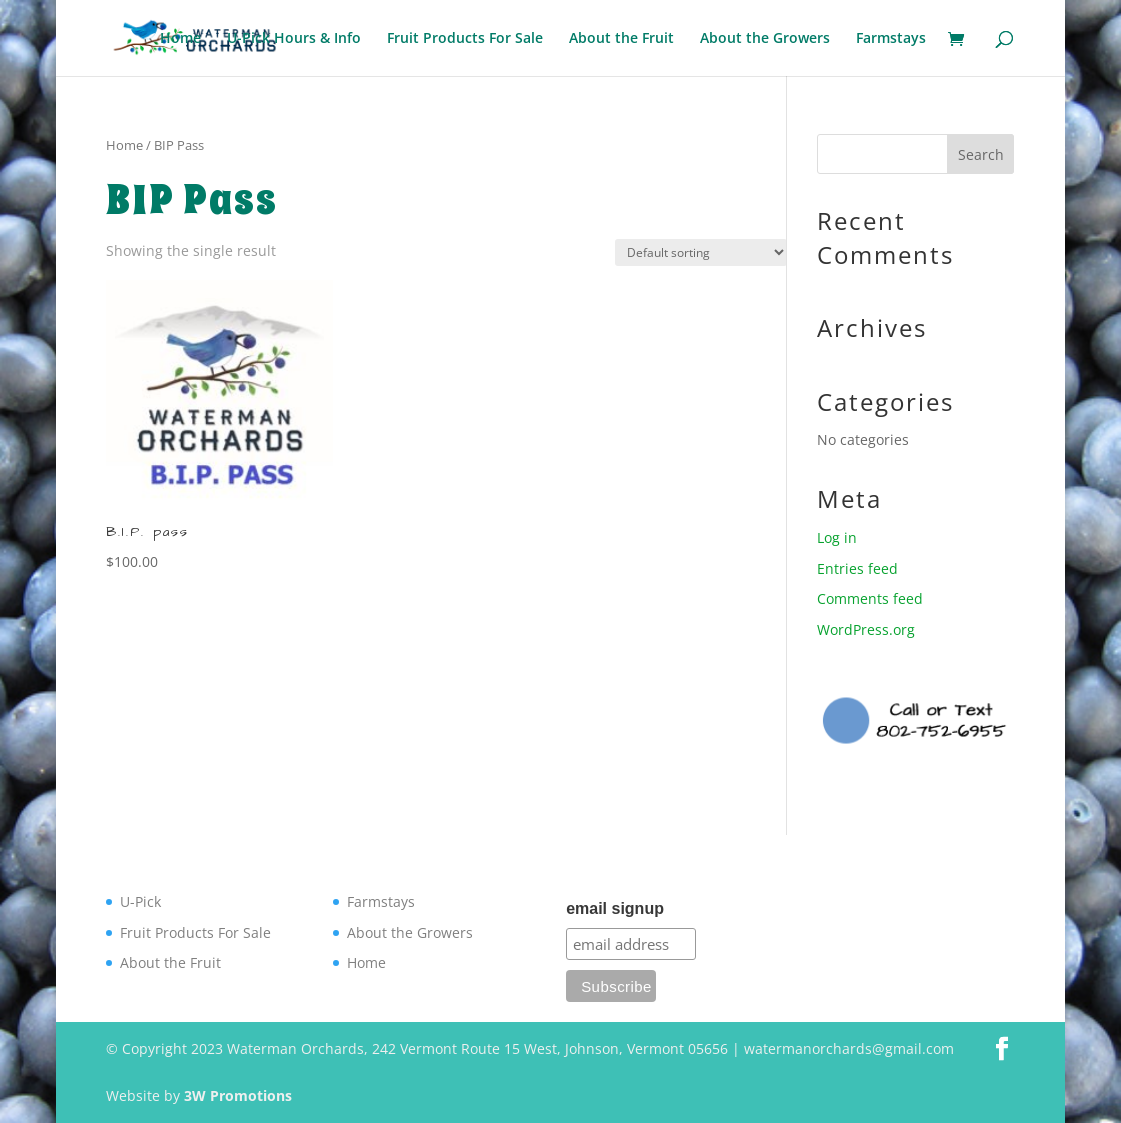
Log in (837, 537)
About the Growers (765, 39)
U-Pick (140, 901)
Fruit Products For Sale (465, 39)
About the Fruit (621, 39)
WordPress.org (866, 629)
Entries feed (857, 568)
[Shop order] (701, 252)
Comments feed (870, 598)
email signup (615, 908)
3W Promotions (238, 1095)
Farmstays (891, 39)
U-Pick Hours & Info (294, 39)
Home (180, 39)
